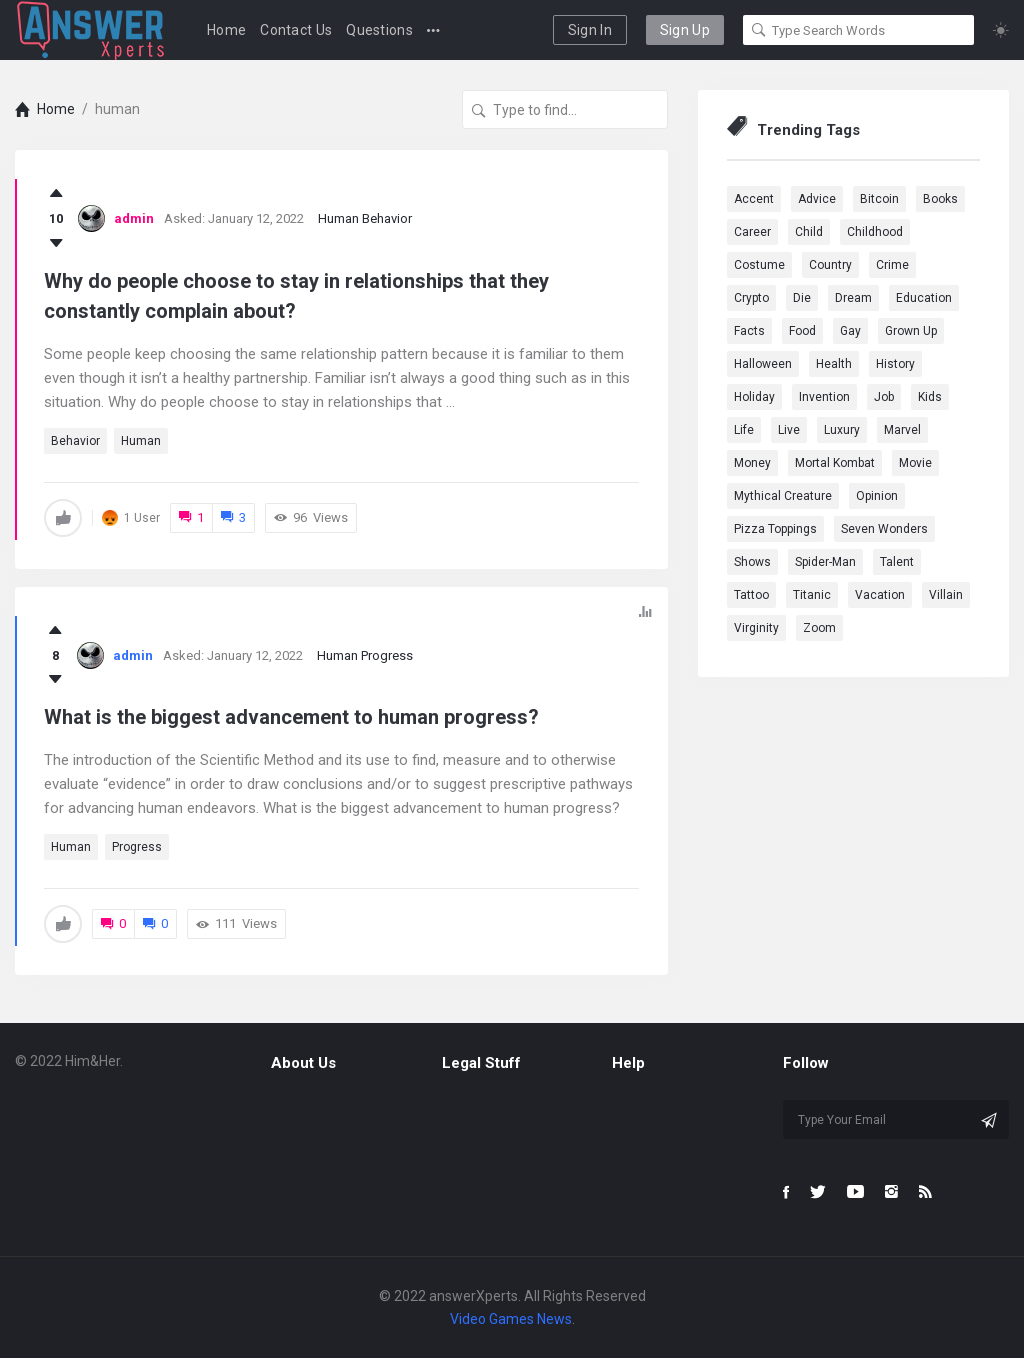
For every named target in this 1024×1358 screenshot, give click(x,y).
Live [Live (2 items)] (789, 430)
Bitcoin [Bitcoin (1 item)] (879, 199)
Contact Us (296, 30)
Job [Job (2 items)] (884, 397)
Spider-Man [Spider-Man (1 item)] (825, 562)
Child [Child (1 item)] (809, 232)
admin (134, 218)
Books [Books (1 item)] (940, 199)
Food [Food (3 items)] (802, 331)
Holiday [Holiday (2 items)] (754, 397)
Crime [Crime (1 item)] (892, 265)
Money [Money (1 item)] (752, 463)
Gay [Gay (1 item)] (850, 331)
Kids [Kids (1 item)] (930, 397)
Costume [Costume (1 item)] (759, 265)
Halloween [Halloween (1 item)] (763, 364)
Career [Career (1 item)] (752, 232)
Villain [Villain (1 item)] (946, 595)
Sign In (590, 30)
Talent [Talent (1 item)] (897, 562)
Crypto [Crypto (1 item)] (751, 298)
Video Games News (511, 1319)
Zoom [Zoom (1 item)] (819, 628)
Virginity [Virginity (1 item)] (756, 628)
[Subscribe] (989, 1120)
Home (226, 30)
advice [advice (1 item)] (817, 199)
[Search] (759, 30)
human (141, 441)
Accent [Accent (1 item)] (754, 199)
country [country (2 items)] (830, 265)
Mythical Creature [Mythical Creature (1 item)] (783, 496)
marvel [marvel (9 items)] (902, 430)
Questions (379, 30)
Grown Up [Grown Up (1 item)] (911, 331)
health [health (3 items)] (834, 364)
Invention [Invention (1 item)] (824, 397)
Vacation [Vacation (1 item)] (880, 595)
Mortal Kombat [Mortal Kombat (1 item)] (835, 463)
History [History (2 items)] (895, 364)
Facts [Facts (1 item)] (749, 331)
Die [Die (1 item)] (802, 298)
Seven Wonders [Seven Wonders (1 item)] (884, 529)
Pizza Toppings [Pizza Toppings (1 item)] (775, 529)
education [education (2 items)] (924, 298)
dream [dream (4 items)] (853, 298)
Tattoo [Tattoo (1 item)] (751, 595)
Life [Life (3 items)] (744, 430)
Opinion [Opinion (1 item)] (877, 496)
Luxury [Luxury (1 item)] (842, 430)
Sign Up (685, 30)
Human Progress (365, 655)
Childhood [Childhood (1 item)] (875, 232)
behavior (75, 441)
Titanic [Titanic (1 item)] (812, 595)
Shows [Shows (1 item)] (752, 562)
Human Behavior (365, 218)
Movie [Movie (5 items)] (915, 463)
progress (137, 847)
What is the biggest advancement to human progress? (291, 717)
